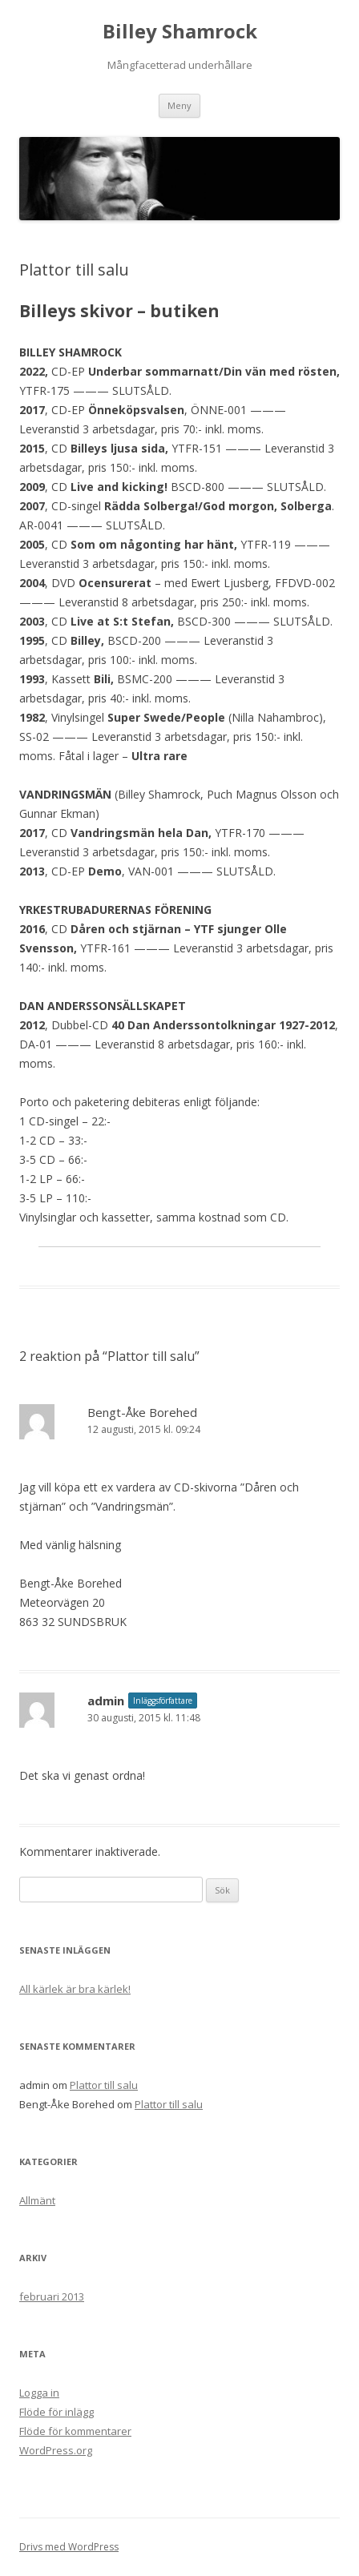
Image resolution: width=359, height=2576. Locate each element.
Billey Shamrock (180, 31)
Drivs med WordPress (69, 2547)
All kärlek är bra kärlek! (75, 1989)
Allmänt (37, 2200)
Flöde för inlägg (56, 2412)
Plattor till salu (104, 2085)
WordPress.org (55, 2450)
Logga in (39, 2392)
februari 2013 (51, 2296)
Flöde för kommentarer (75, 2431)
